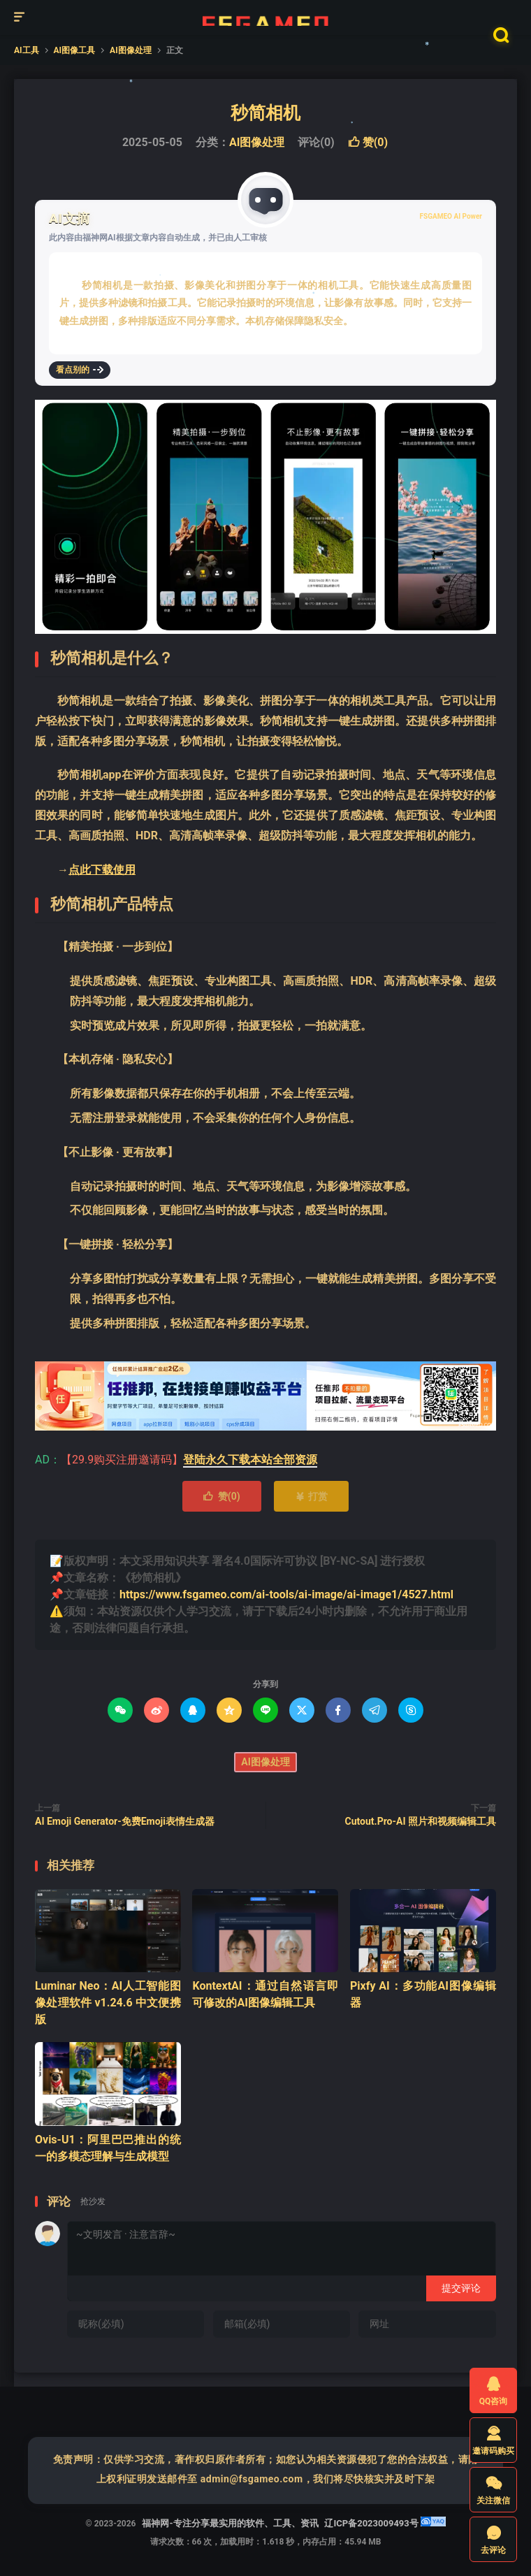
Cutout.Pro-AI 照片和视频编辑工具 (420, 1821)
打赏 (311, 1496)
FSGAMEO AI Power (450, 216)
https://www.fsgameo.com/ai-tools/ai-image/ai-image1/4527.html (286, 1594)
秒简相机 (265, 113)
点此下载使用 (102, 869)
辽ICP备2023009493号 (371, 2523)
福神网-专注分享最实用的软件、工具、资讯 (265, 17)
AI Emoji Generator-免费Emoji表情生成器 (124, 1821)
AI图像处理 (256, 142)
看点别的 (79, 370)
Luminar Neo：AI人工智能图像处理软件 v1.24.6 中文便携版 (108, 2002)
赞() (368, 142)
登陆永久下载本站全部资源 (250, 1459)
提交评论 (461, 2288)
